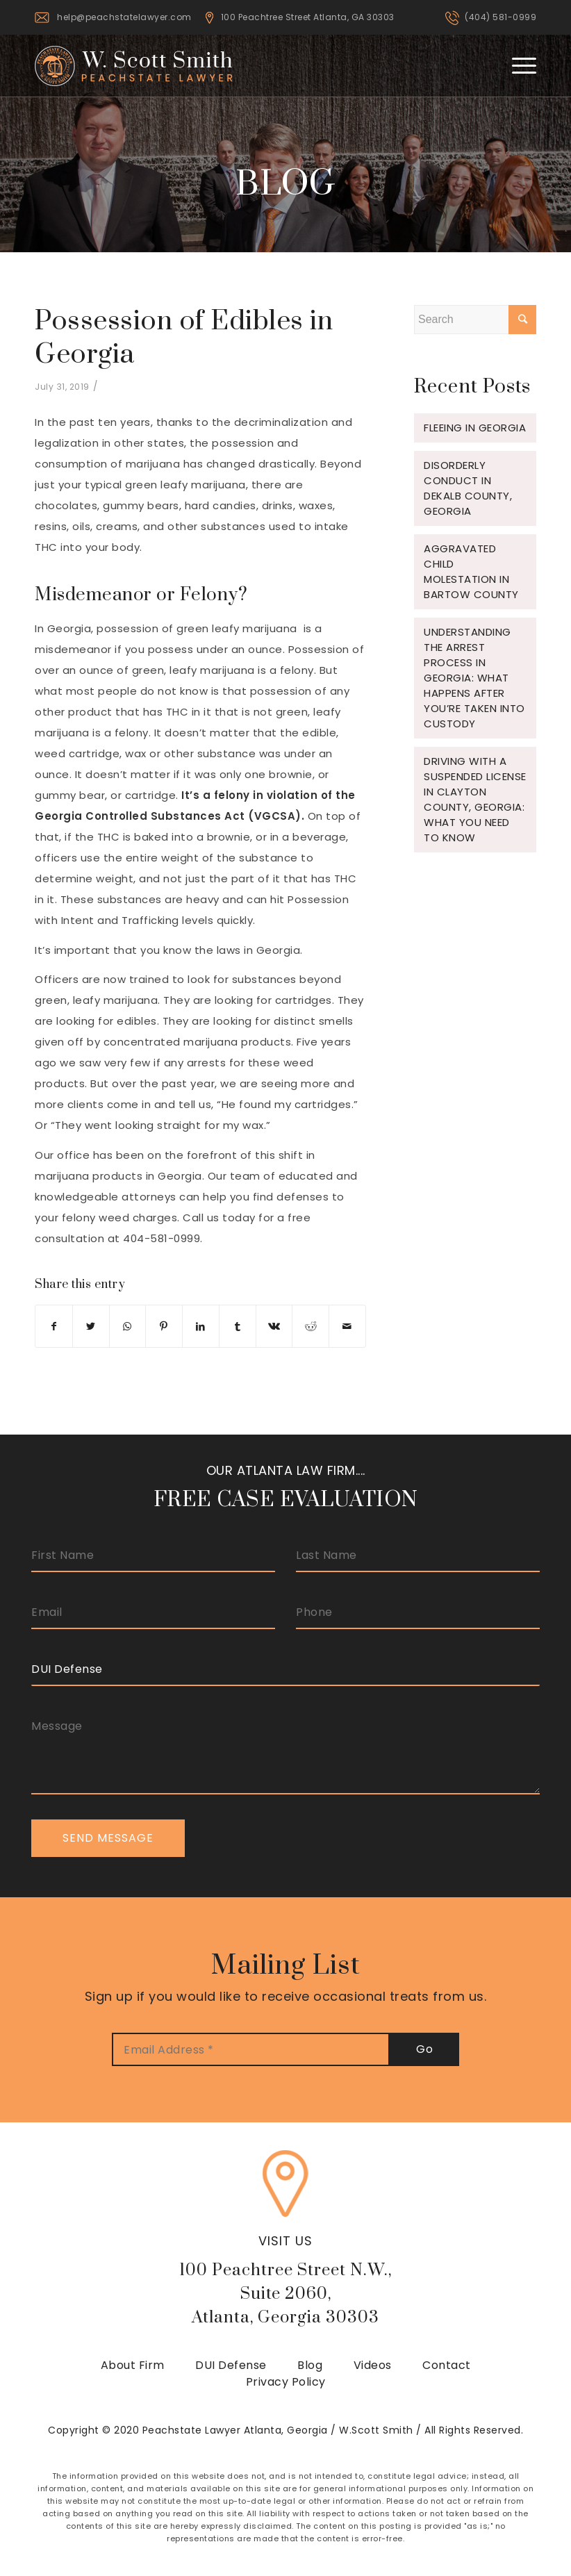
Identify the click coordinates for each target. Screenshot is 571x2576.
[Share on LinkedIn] (201, 1326)
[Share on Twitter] (91, 1326)
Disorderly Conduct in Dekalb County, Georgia (468, 488)
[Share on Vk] (274, 1326)
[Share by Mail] (347, 1326)
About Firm (133, 2365)
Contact (446, 2365)
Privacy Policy (286, 2382)
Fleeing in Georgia (475, 427)
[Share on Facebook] (53, 1326)
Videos (373, 2365)
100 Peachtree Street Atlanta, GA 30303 (308, 17)
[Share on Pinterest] (164, 1326)
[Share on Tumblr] (238, 1326)
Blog (309, 2365)
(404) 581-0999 (500, 17)
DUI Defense (231, 2365)
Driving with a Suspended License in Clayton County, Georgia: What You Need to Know (475, 799)
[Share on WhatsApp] (128, 1326)
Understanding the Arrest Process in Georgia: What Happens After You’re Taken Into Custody (474, 678)
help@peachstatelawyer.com (124, 17)
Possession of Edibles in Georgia (184, 338)
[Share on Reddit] (310, 1326)
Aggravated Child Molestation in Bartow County (471, 571)
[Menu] (517, 65)
